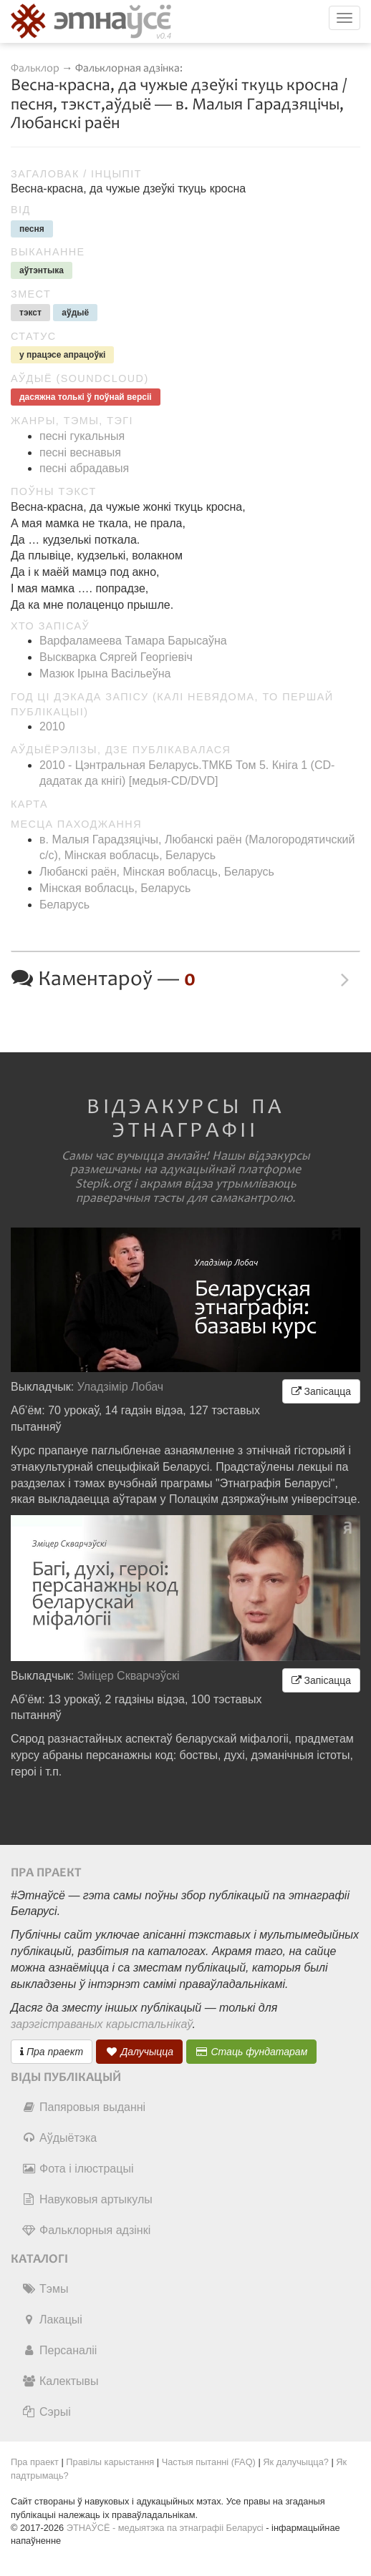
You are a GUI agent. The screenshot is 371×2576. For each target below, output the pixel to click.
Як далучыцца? (296, 2462)
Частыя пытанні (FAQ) (209, 2462)
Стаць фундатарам (252, 2051)
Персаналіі (59, 2350)
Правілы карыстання (110, 2462)
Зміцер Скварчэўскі (128, 1676)
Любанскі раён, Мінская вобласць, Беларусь (156, 872)
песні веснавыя (80, 452)
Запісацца (321, 1391)
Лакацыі (51, 2319)
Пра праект (51, 2051)
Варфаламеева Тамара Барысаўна (133, 641)
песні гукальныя (82, 436)
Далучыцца (139, 2051)
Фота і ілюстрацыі (77, 2169)
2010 (52, 726)
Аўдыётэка (59, 2138)
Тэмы (44, 2289)
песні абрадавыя (84, 468)
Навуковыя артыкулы (87, 2199)
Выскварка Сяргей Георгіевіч (116, 657)
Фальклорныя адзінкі (85, 2230)
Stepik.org (103, 1184)
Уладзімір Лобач (120, 1387)
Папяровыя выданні (83, 2107)
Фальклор (35, 68)
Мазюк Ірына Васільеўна (104, 673)
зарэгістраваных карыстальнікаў (101, 2024)
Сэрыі (46, 2412)
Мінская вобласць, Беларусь (115, 888)
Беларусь (64, 904)
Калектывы (59, 2381)
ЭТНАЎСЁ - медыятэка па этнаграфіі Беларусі (165, 2527)
